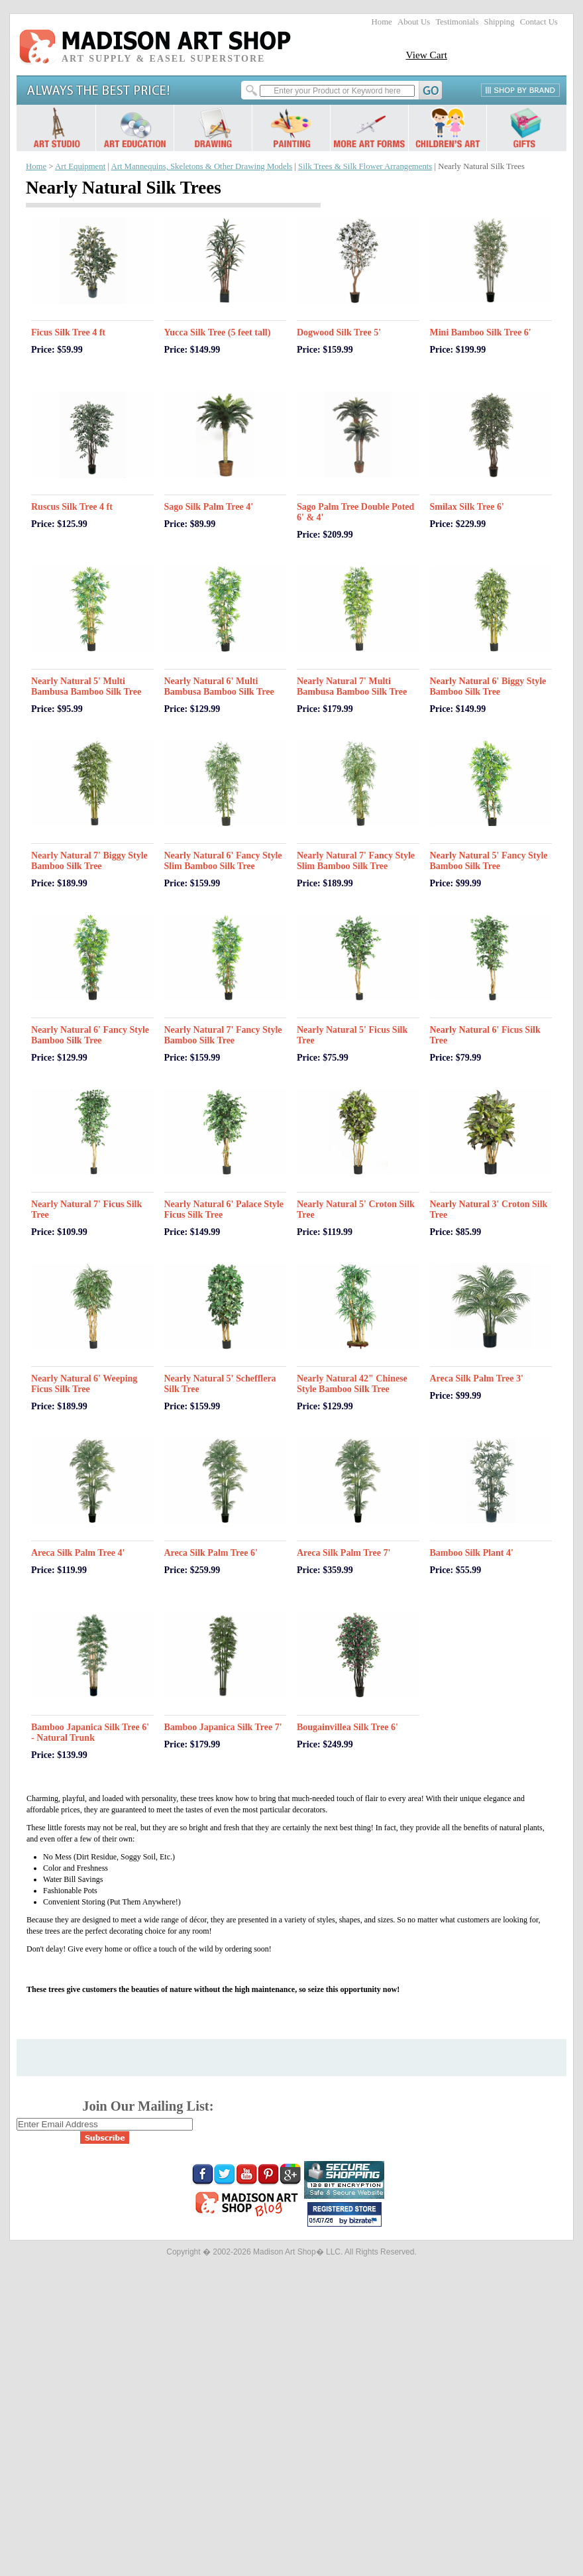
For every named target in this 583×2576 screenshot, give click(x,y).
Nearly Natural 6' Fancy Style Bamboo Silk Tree (90, 1035)
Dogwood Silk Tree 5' (339, 332)
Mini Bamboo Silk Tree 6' (480, 332)
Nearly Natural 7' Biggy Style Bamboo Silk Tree (89, 860)
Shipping (499, 22)
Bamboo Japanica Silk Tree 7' (223, 1727)
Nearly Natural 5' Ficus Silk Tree (352, 1035)
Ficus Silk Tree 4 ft (68, 332)
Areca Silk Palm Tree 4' (78, 1553)
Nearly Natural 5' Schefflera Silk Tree (220, 1384)
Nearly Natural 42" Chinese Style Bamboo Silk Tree (352, 1384)
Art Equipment (80, 166)
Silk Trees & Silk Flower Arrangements (365, 166)
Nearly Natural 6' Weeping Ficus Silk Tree (84, 1384)
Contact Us (539, 22)
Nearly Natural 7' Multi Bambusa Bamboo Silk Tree (352, 686)
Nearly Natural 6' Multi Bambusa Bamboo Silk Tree (219, 686)
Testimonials (456, 22)
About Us (414, 22)
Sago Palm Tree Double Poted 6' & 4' (355, 512)
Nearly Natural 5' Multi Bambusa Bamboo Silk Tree (86, 686)
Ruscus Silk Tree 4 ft (72, 507)
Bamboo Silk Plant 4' (471, 1553)
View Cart (426, 54)
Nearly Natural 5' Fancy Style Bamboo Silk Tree (489, 860)
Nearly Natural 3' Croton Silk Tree (489, 1209)
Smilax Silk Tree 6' (467, 507)
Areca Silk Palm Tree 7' (343, 1553)
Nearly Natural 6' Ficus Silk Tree (485, 1035)
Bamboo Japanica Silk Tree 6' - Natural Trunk (90, 1732)
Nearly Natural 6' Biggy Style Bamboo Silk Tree (488, 686)
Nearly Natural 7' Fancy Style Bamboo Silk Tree (223, 1035)
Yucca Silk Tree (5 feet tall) (217, 332)
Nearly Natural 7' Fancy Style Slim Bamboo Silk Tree (356, 860)
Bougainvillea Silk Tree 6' (347, 1727)
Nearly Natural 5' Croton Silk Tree (356, 1209)
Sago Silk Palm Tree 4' (209, 507)
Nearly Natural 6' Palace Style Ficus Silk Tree (224, 1209)
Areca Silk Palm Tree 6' (211, 1553)
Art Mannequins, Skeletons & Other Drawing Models (201, 166)
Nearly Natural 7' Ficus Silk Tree (86, 1209)
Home (382, 22)
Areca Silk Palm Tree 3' (476, 1378)
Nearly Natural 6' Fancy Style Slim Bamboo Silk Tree (223, 860)
